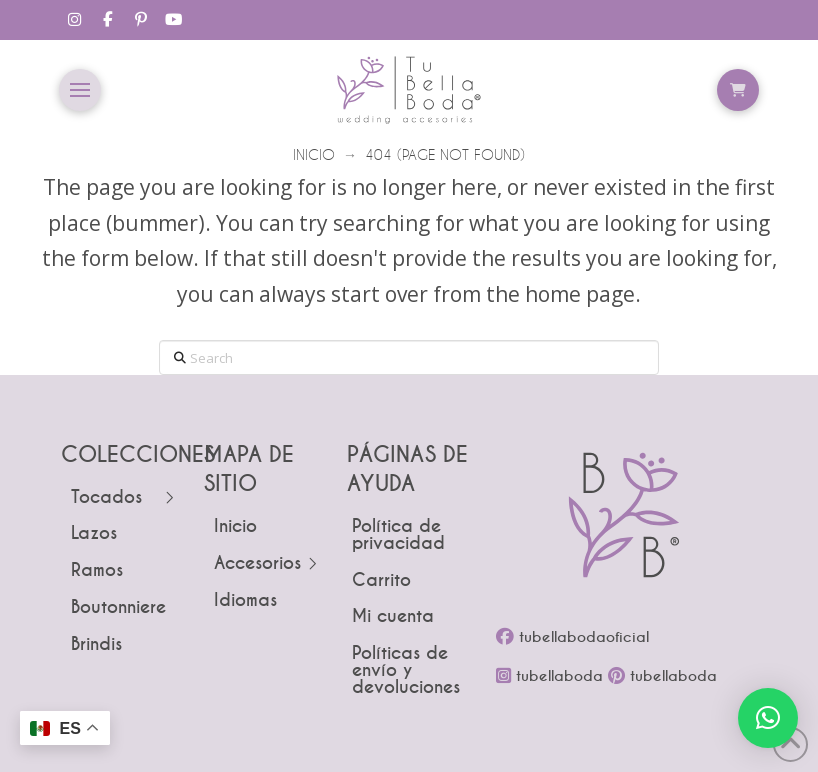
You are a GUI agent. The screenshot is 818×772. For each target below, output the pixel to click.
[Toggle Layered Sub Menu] (122, 498)
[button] (80, 90)
